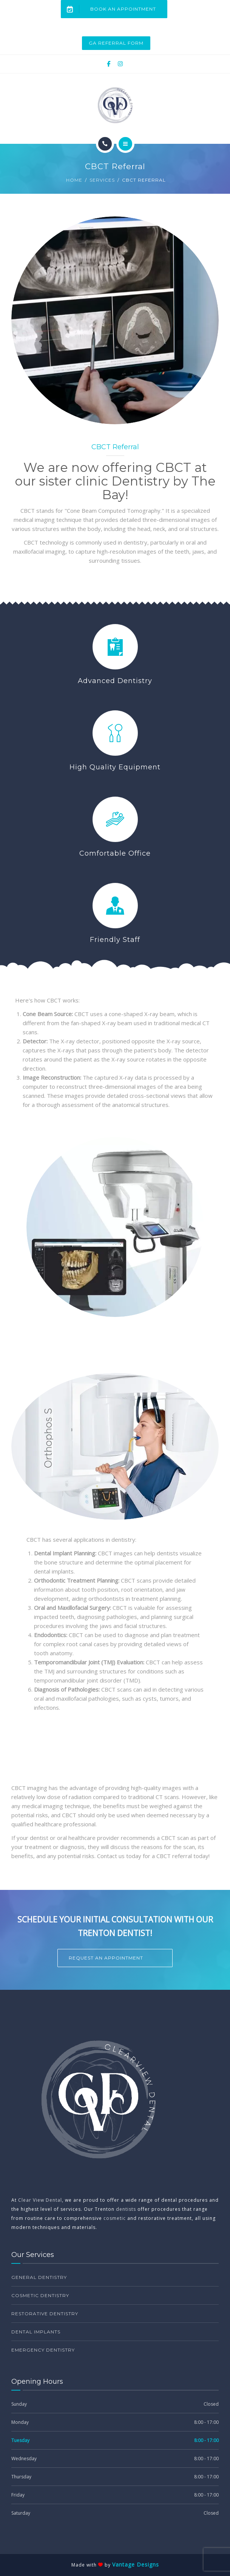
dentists (126, 2209)
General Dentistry (39, 2277)
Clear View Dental (40, 2200)
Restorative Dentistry (44, 2313)
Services (102, 180)
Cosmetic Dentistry (40, 2295)
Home (74, 180)
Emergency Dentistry (43, 2350)
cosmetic (114, 2218)
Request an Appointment (106, 1958)
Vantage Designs (135, 2564)
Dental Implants (35, 2332)
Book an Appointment (108, 9)
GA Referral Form (116, 43)
